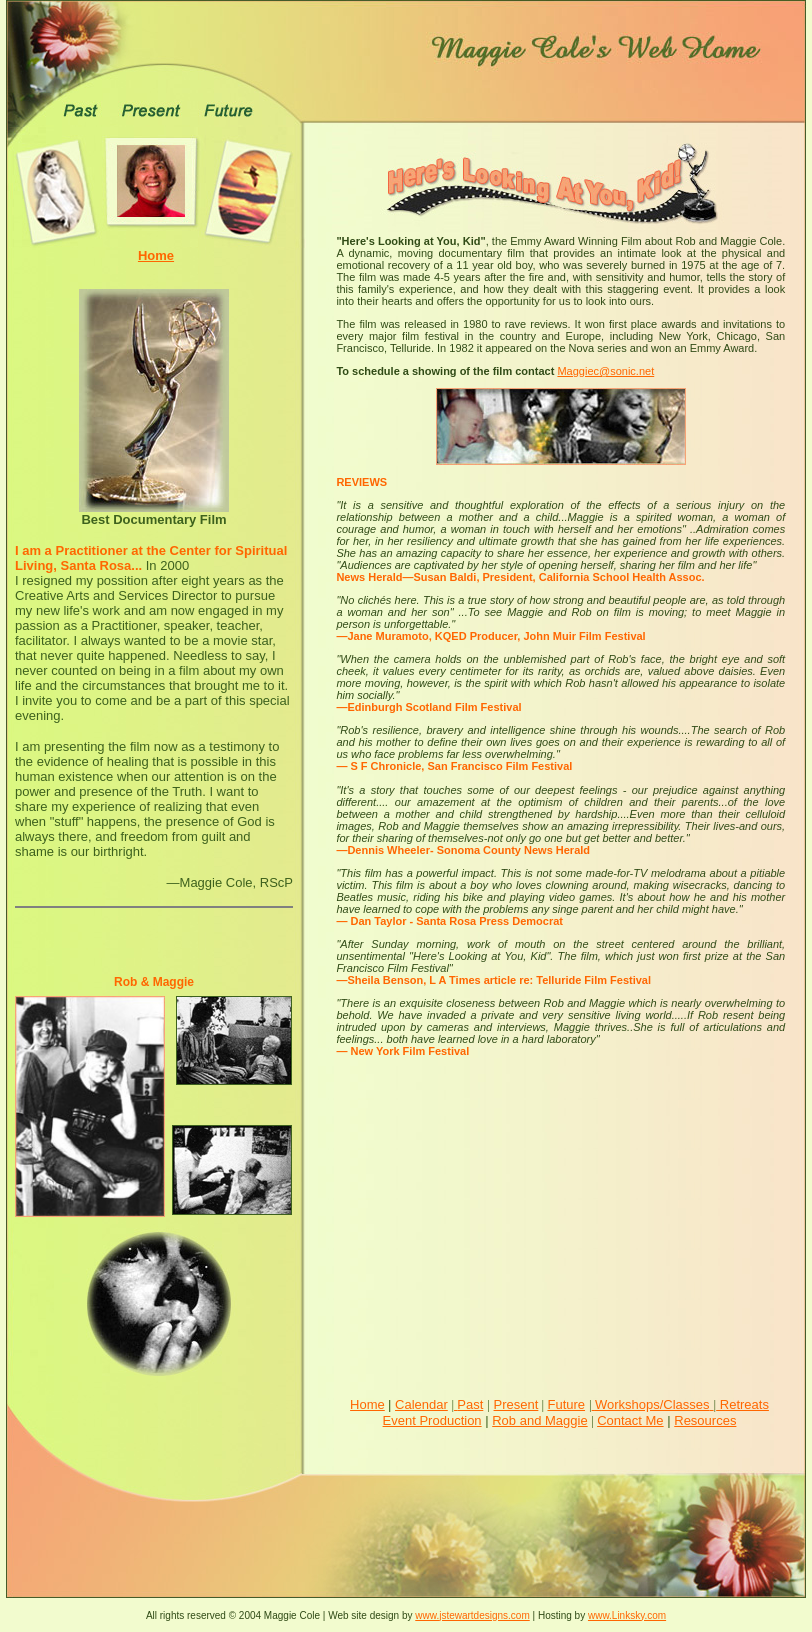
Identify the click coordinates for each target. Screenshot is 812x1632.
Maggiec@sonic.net (605, 371)
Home (367, 1404)
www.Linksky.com (627, 1615)
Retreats (742, 1404)
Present (516, 1404)
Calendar (421, 1404)
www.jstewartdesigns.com (472, 1615)
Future (566, 1404)
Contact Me (630, 1420)
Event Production (432, 1420)
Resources (705, 1420)
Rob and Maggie (539, 1420)
